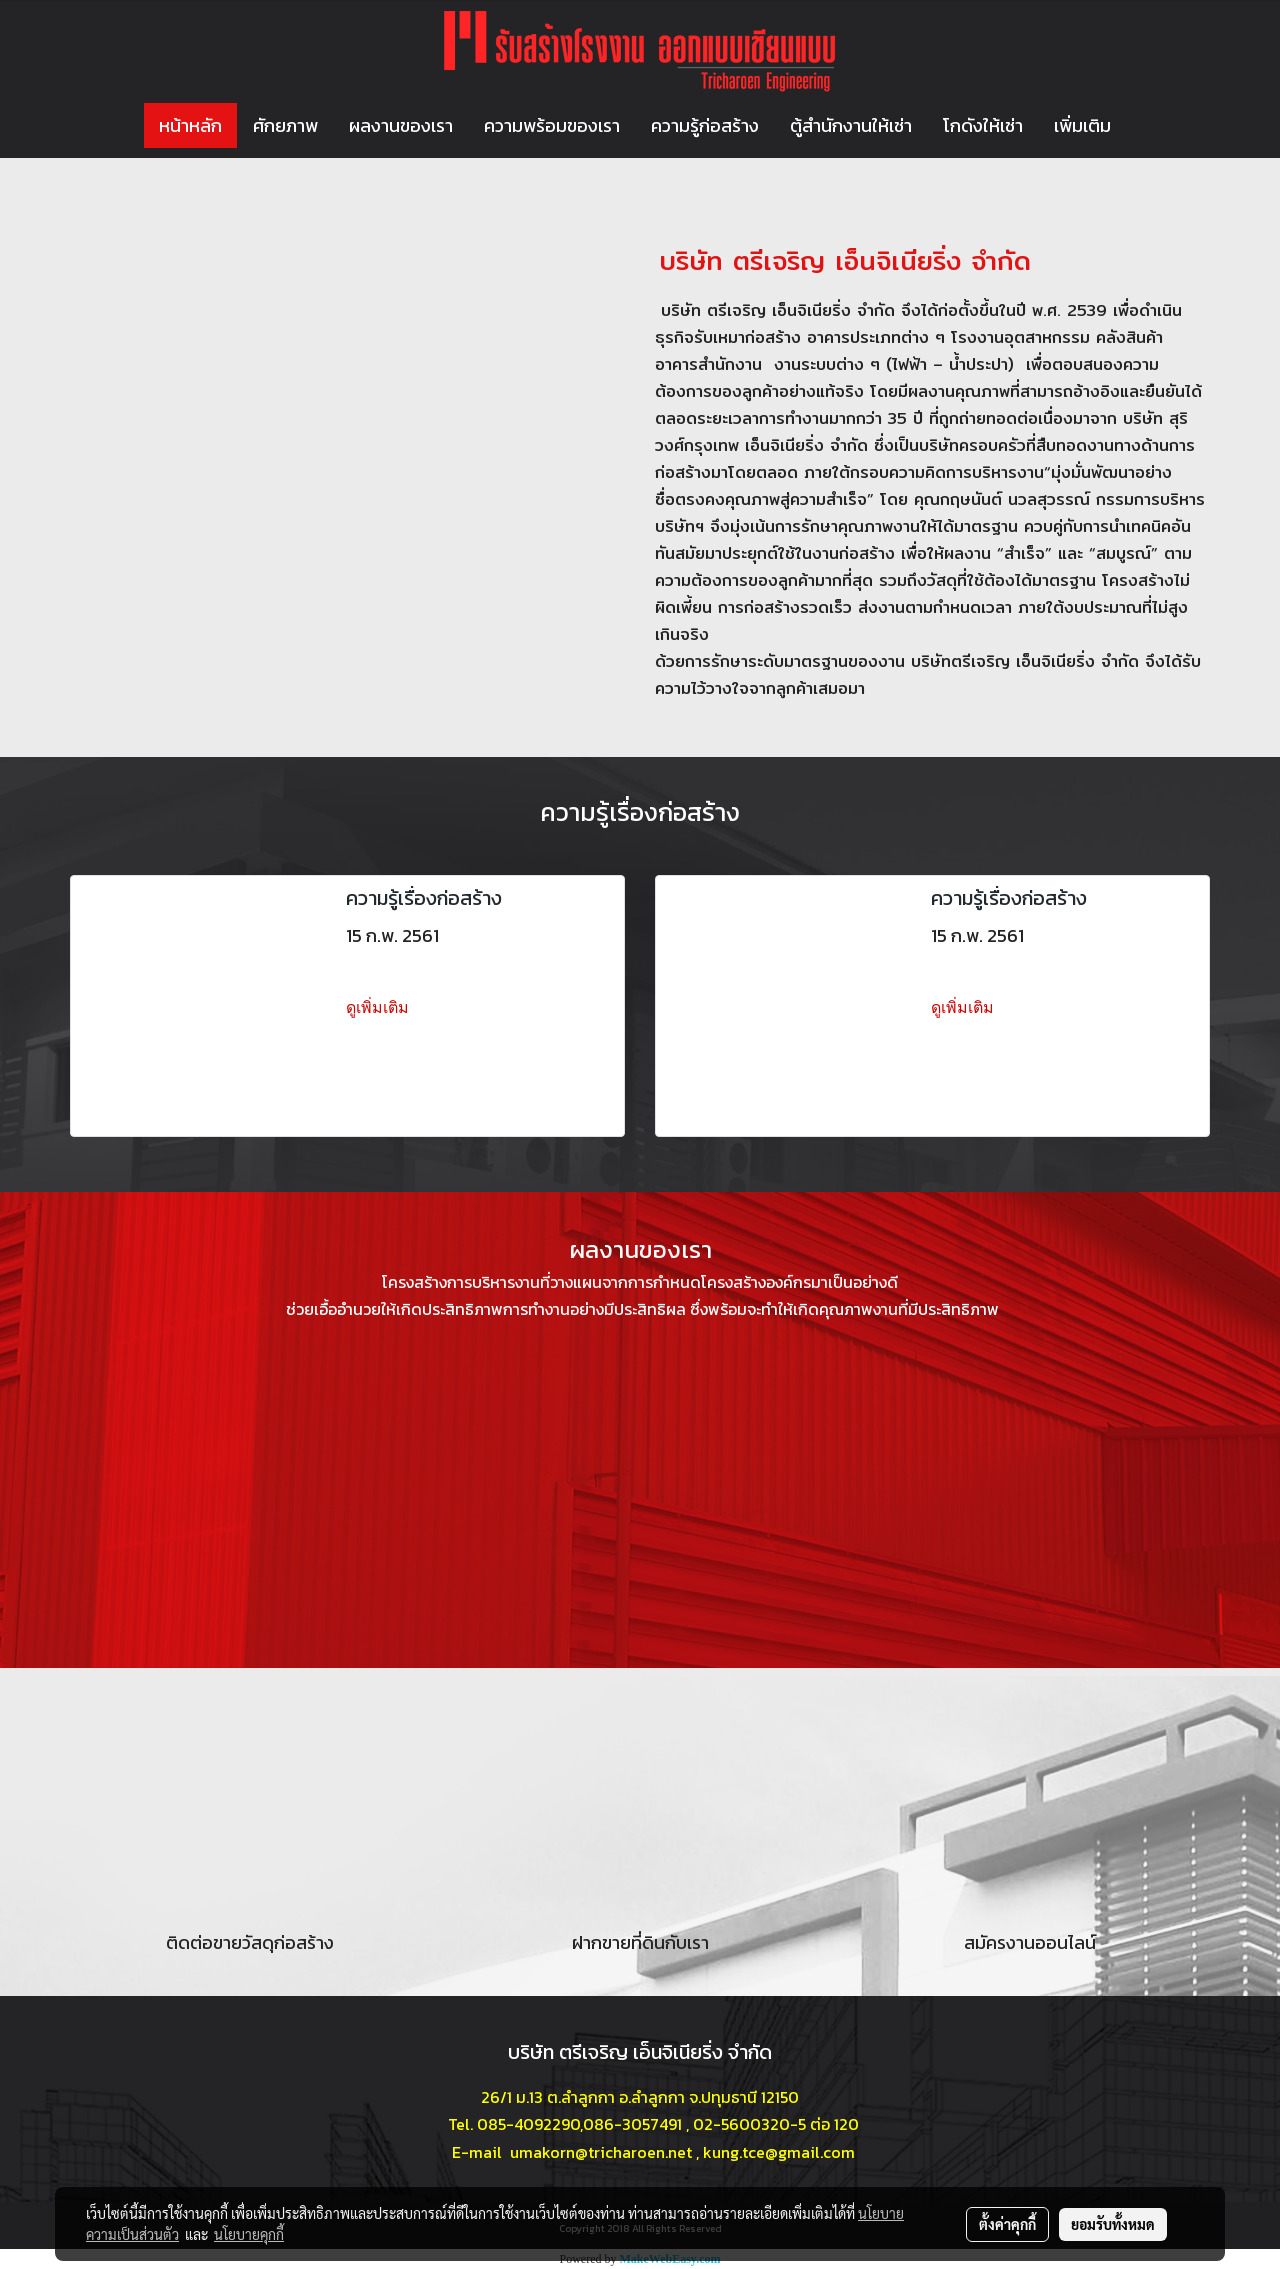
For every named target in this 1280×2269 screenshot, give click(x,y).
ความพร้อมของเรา (552, 125)
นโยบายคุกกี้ (249, 2234)
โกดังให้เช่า (983, 125)
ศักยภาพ (285, 125)
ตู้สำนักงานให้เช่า (851, 125)
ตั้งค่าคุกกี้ (1007, 2224)
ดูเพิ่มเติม (379, 1007)
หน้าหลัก (190, 125)
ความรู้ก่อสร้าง (705, 125)
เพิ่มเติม (1082, 125)
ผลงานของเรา (401, 125)
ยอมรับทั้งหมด (1113, 2224)
